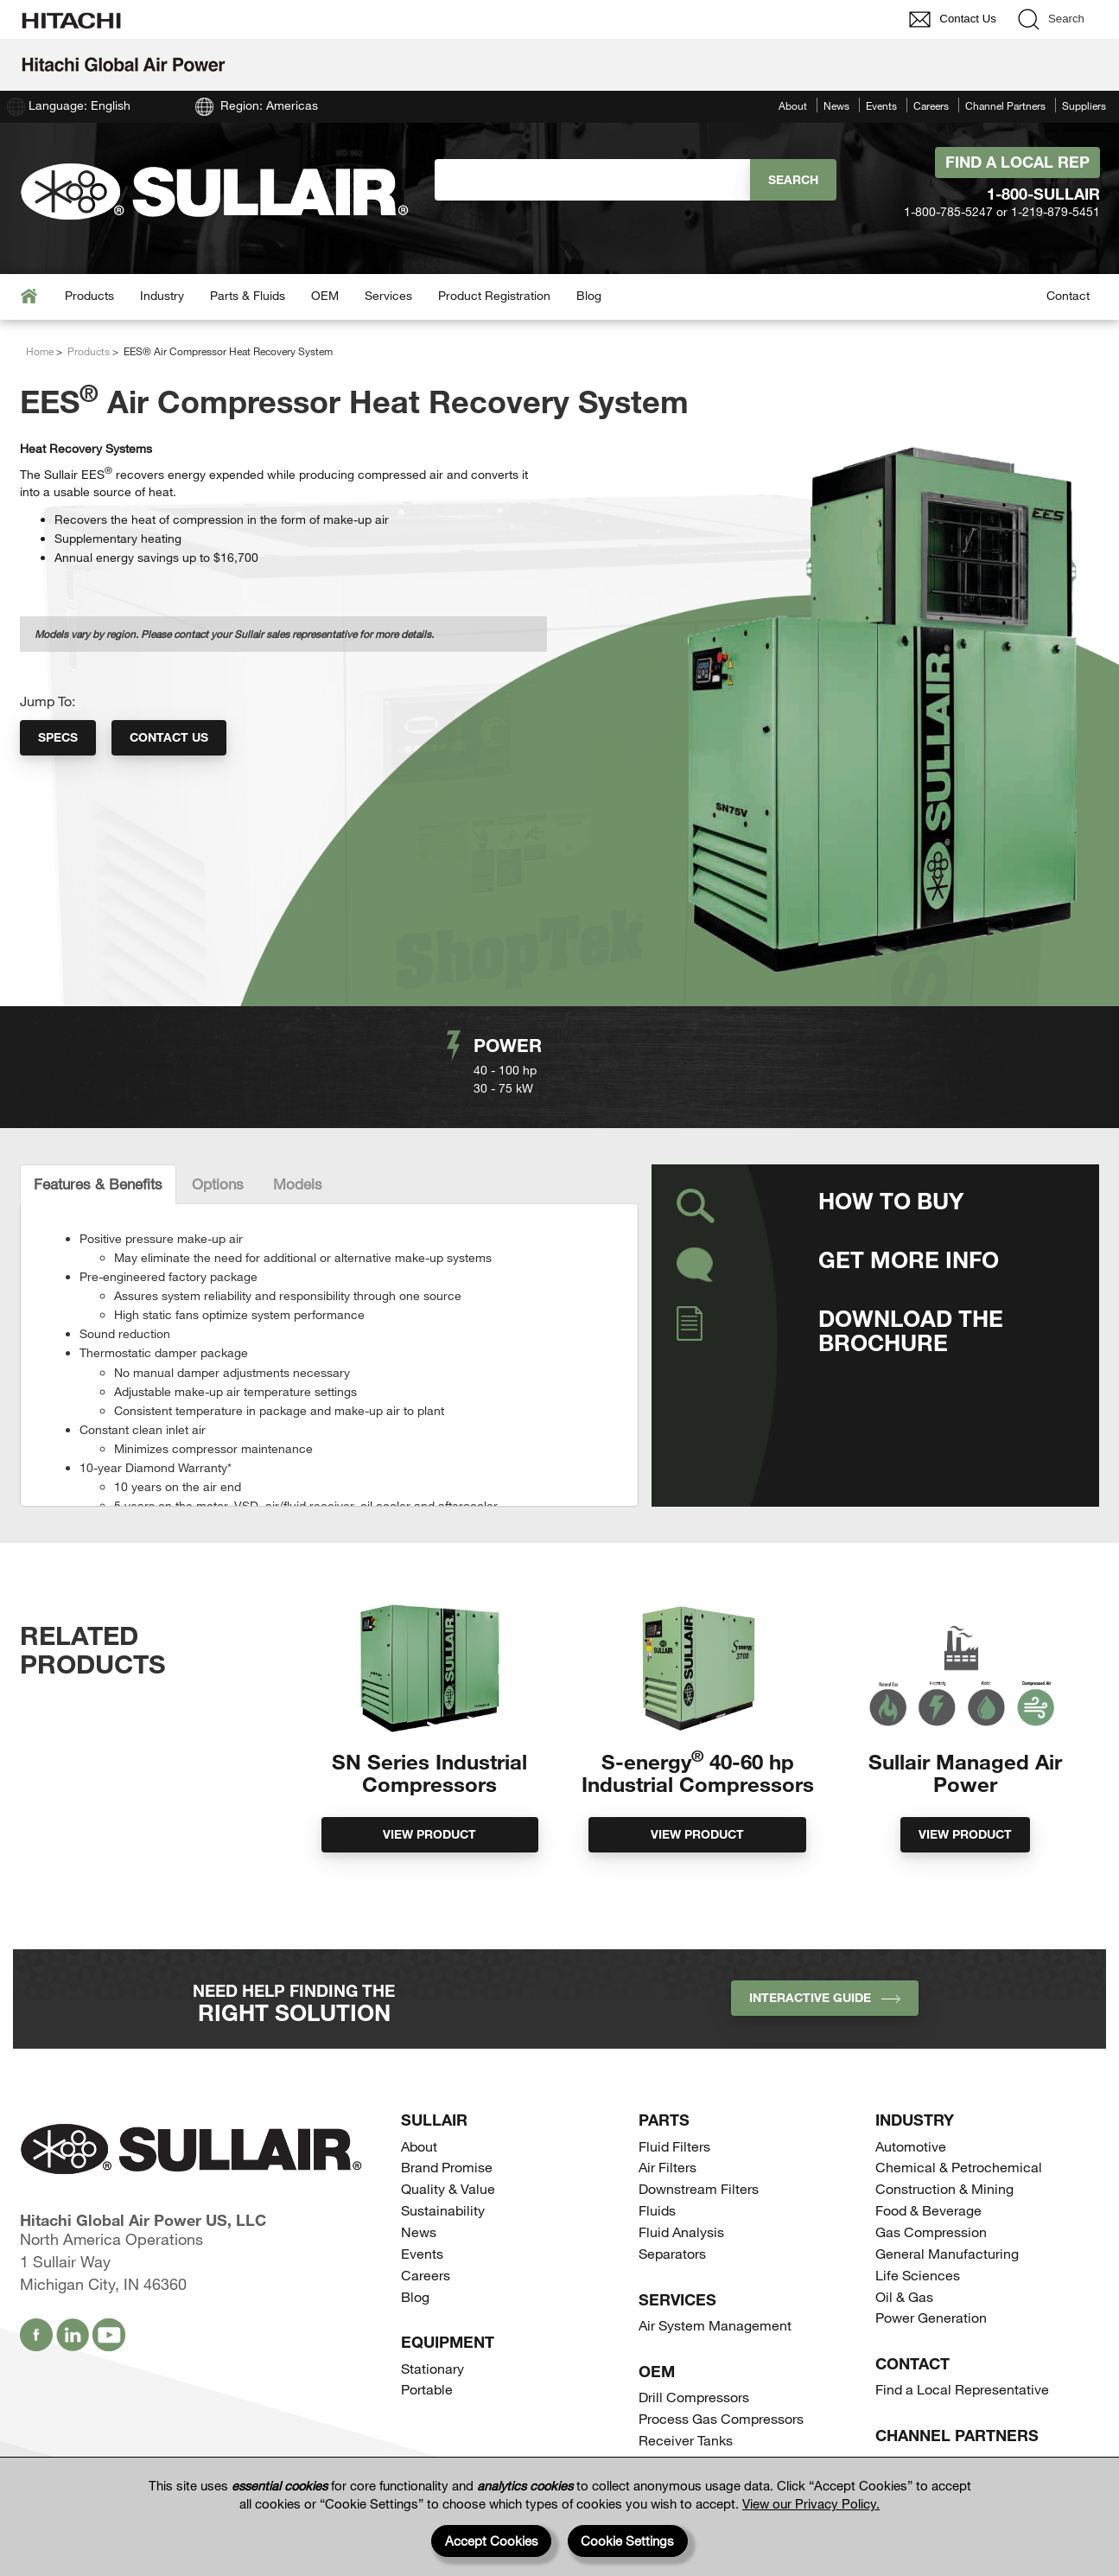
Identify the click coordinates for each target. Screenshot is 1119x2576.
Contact (1068, 295)
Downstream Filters (699, 2164)
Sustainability (443, 2185)
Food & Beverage (928, 2185)
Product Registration (494, 295)
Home (40, 351)
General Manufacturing (947, 2229)
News (836, 105)
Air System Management (715, 2300)
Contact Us (169, 737)
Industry (162, 295)
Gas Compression (931, 2207)
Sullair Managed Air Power (965, 1772)
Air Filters (667, 2142)
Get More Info (908, 1259)
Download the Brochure (910, 1330)
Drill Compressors (694, 2372)
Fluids (657, 2185)
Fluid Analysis (681, 2207)
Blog (588, 295)
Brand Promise (447, 2142)
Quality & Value (448, 2164)
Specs (58, 737)
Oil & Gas (904, 2272)
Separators (672, 2229)
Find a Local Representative (962, 2364)
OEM (325, 295)
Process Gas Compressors (721, 2394)
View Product (429, 1834)
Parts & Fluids (247, 295)
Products (89, 295)
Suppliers (1084, 105)
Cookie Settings (627, 2540)
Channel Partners (1005, 105)
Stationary (432, 2344)
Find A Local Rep (1017, 161)
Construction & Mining (944, 2164)
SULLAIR (434, 2095)
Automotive (910, 2122)
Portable (427, 2364)
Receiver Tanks (686, 2415)
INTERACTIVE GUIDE (824, 1973)
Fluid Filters (674, 2122)
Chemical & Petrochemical (958, 2142)
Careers (931, 105)
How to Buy (890, 1200)
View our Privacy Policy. (811, 2503)
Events (881, 105)
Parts (664, 2095)
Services (388, 295)
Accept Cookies (491, 2540)
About (793, 105)
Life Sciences (917, 2250)
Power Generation (931, 2293)
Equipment (447, 2317)
